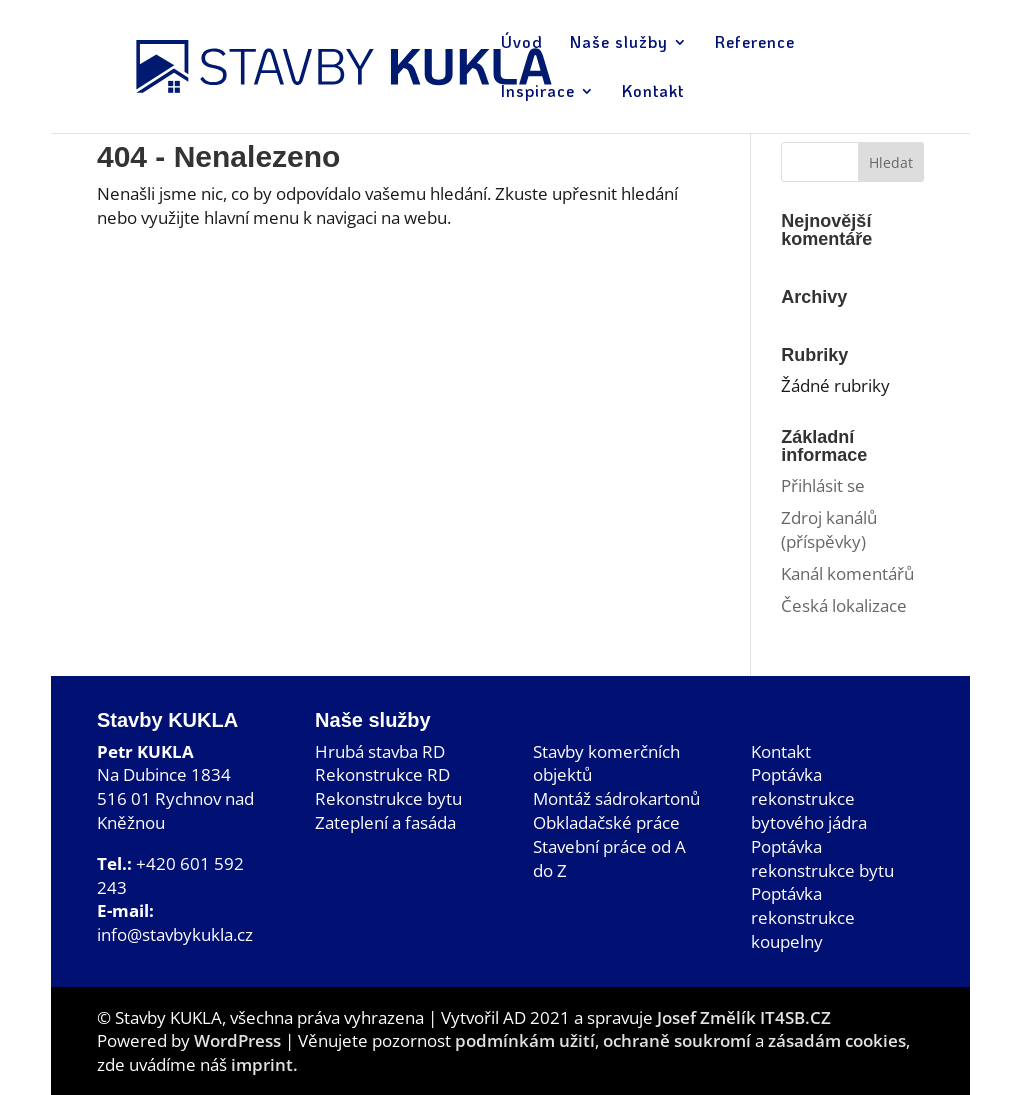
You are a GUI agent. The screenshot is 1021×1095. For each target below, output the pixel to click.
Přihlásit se (823, 485)
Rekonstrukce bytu (388, 798)
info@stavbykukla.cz (175, 934)
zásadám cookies (837, 1040)
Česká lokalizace (844, 605)
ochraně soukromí (677, 1040)
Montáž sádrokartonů (616, 798)
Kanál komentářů (847, 573)
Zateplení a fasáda (385, 822)
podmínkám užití (523, 1040)
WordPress (237, 1040)
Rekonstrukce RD (382, 774)
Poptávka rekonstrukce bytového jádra (809, 798)
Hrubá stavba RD (380, 751)
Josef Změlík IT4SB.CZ (744, 1017)
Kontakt (781, 751)
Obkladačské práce (606, 822)
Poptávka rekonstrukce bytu (822, 858)
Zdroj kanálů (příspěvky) (829, 529)
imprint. (264, 1064)
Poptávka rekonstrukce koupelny (803, 917)
